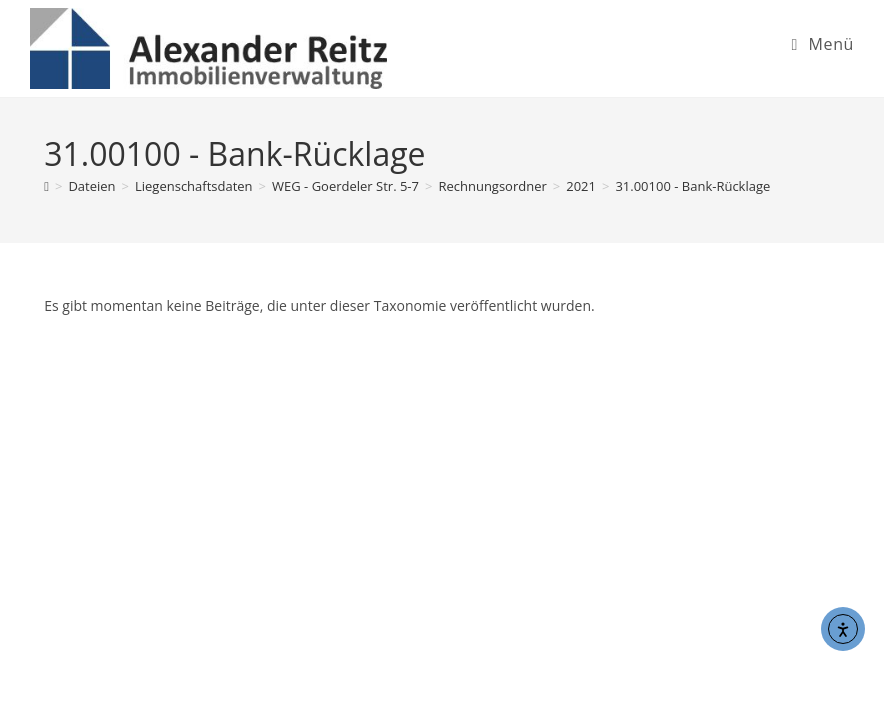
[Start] (46, 186)
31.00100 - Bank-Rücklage (692, 186)
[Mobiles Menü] (822, 44)
